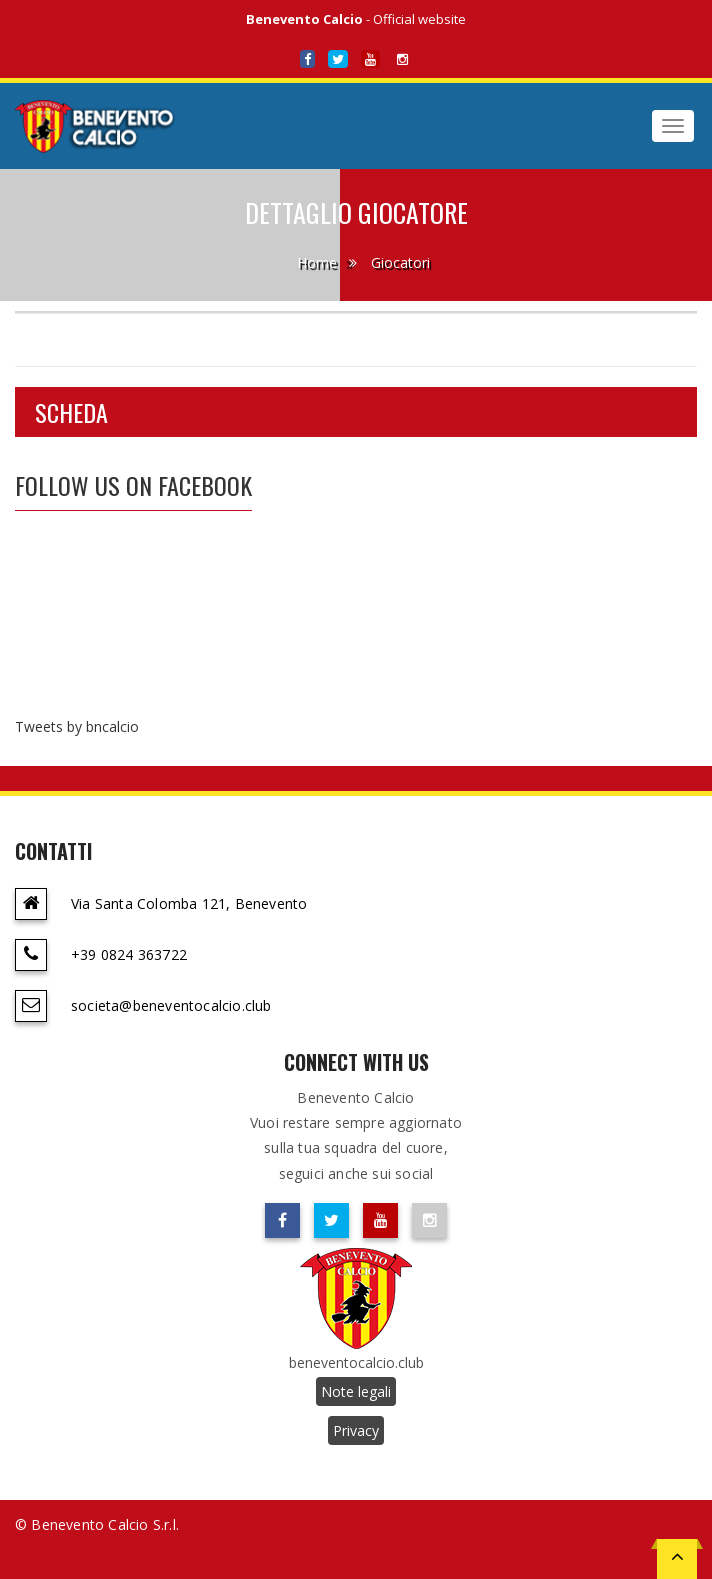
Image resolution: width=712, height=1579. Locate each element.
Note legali (356, 1391)
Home (317, 262)
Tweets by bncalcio (77, 726)
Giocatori (400, 262)
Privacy (356, 1430)
